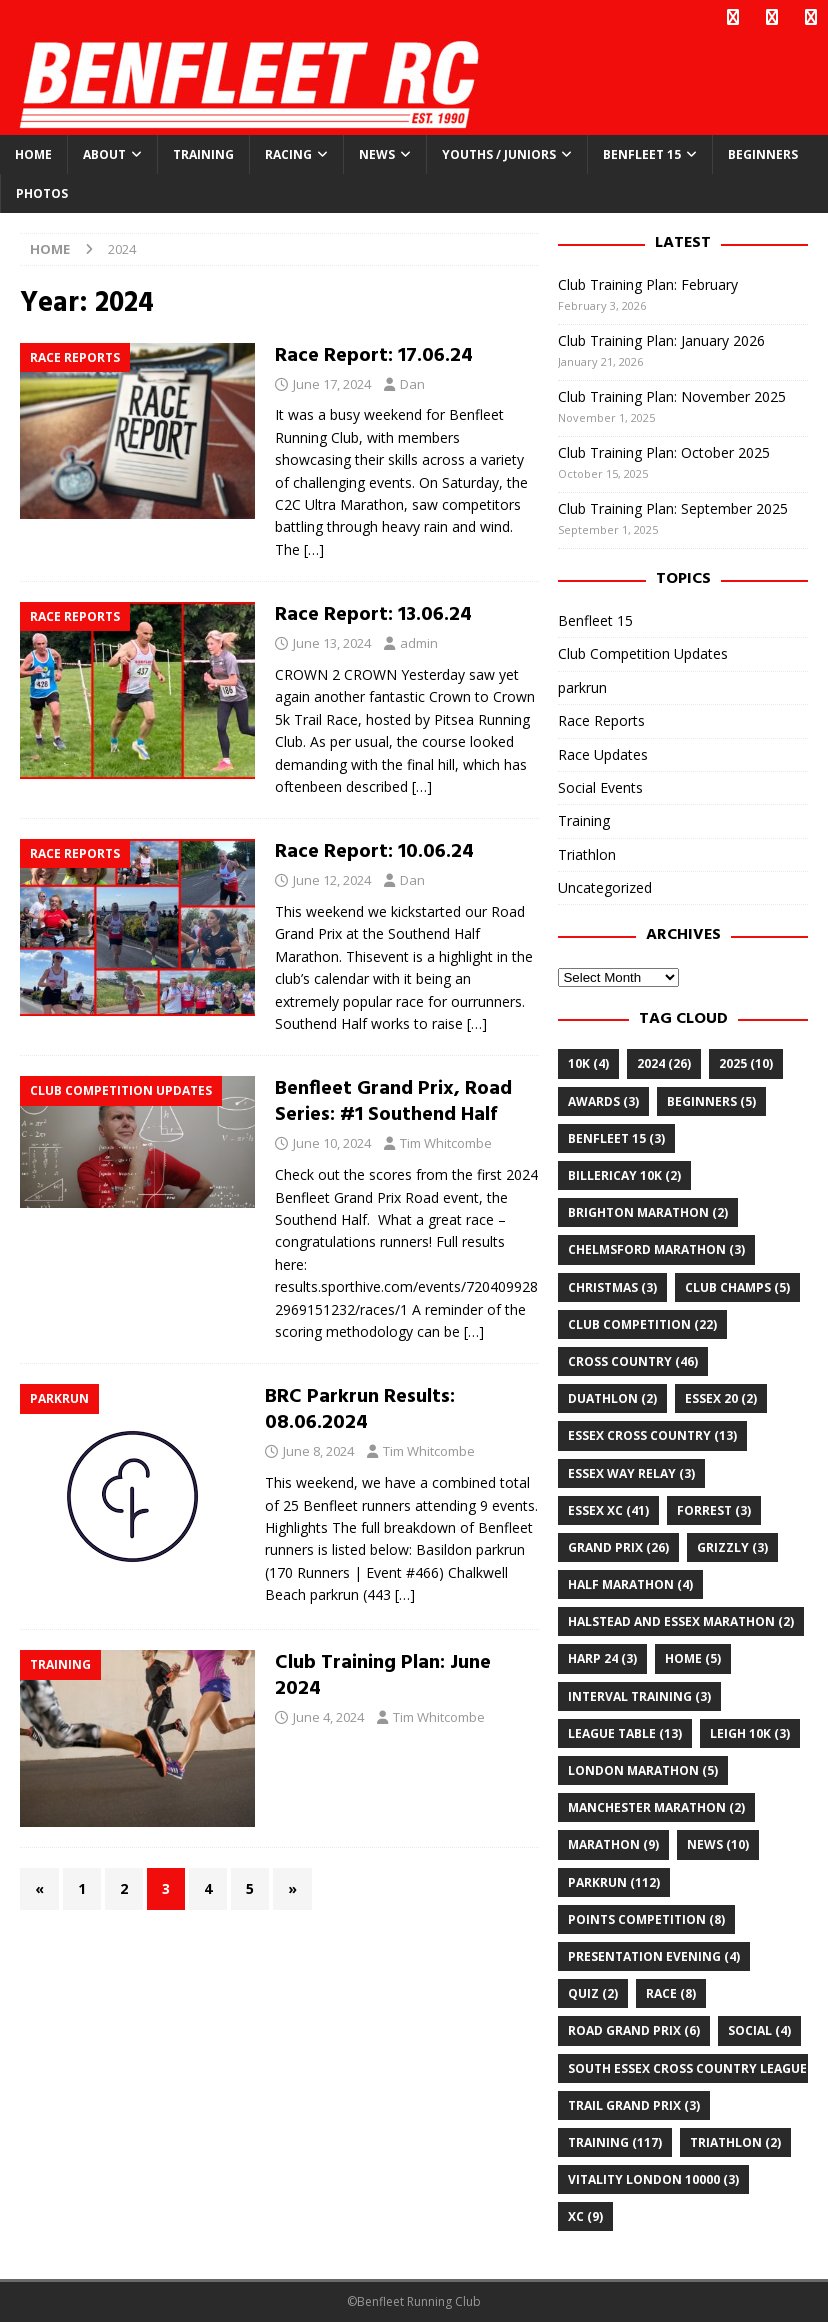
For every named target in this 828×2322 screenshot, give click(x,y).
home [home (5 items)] (693, 1658)
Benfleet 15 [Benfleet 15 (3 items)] (616, 1138)
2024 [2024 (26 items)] (664, 1063)
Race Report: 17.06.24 (374, 356)
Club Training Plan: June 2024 (383, 1676)
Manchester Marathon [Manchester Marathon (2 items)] (656, 1807)
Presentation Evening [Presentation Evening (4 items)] (654, 1956)
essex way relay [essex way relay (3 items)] (631, 1472)
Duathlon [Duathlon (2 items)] (612, 1398)
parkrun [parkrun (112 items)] (614, 1882)
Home (33, 154)
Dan (412, 384)
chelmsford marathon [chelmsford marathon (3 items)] (656, 1249)
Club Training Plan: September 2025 (673, 508)
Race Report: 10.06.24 (374, 852)
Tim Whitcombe (446, 1143)
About (104, 154)
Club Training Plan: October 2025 (664, 452)
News (377, 154)
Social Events (600, 787)
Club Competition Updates (643, 653)
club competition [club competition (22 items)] (642, 1324)
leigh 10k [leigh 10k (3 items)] (750, 1733)
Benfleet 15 (642, 154)
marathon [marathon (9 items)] (613, 1844)
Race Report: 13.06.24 (373, 615)
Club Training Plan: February (648, 284)
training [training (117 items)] (615, 2142)
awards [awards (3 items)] (603, 1101)
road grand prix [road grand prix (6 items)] (634, 2030)
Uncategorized (605, 887)
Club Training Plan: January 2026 (661, 340)
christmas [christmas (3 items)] (612, 1287)
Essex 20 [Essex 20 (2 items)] (721, 1398)
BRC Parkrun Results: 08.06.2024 (360, 1410)
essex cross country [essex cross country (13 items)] (652, 1435)
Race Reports (601, 720)
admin (419, 643)
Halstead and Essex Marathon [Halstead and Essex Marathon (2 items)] (681, 1621)
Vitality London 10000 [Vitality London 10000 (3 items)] (653, 2179)
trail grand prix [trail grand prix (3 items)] (634, 2105)
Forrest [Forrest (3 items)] (714, 1510)
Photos (42, 193)
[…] (314, 549)
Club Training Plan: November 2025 (672, 396)
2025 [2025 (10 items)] (746, 1063)
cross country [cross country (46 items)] (633, 1361)
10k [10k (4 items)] (588, 1063)
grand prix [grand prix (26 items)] (618, 1547)
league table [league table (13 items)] (625, 1733)
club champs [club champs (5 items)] (737, 1287)
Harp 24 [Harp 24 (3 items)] (602, 1658)
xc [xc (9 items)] (585, 2216)
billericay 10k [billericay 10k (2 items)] (624, 1175)
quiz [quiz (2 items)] (593, 1993)
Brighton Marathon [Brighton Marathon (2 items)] (648, 1212)
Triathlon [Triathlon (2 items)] (735, 2142)
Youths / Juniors (499, 154)
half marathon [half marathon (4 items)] (630, 1584)
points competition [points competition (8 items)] (646, 1919)
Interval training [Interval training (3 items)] (639, 1696)
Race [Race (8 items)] (671, 1993)
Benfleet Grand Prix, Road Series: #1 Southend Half (393, 1102)
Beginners (763, 154)
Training (203, 154)
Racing (288, 154)
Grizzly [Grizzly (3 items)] (732, 1547)
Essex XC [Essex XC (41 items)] (608, 1510)
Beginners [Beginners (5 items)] (711, 1101)
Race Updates (603, 753)
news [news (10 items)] (718, 1844)
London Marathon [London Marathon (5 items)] (643, 1770)
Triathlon (587, 854)
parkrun (582, 687)
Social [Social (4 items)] (759, 2030)
